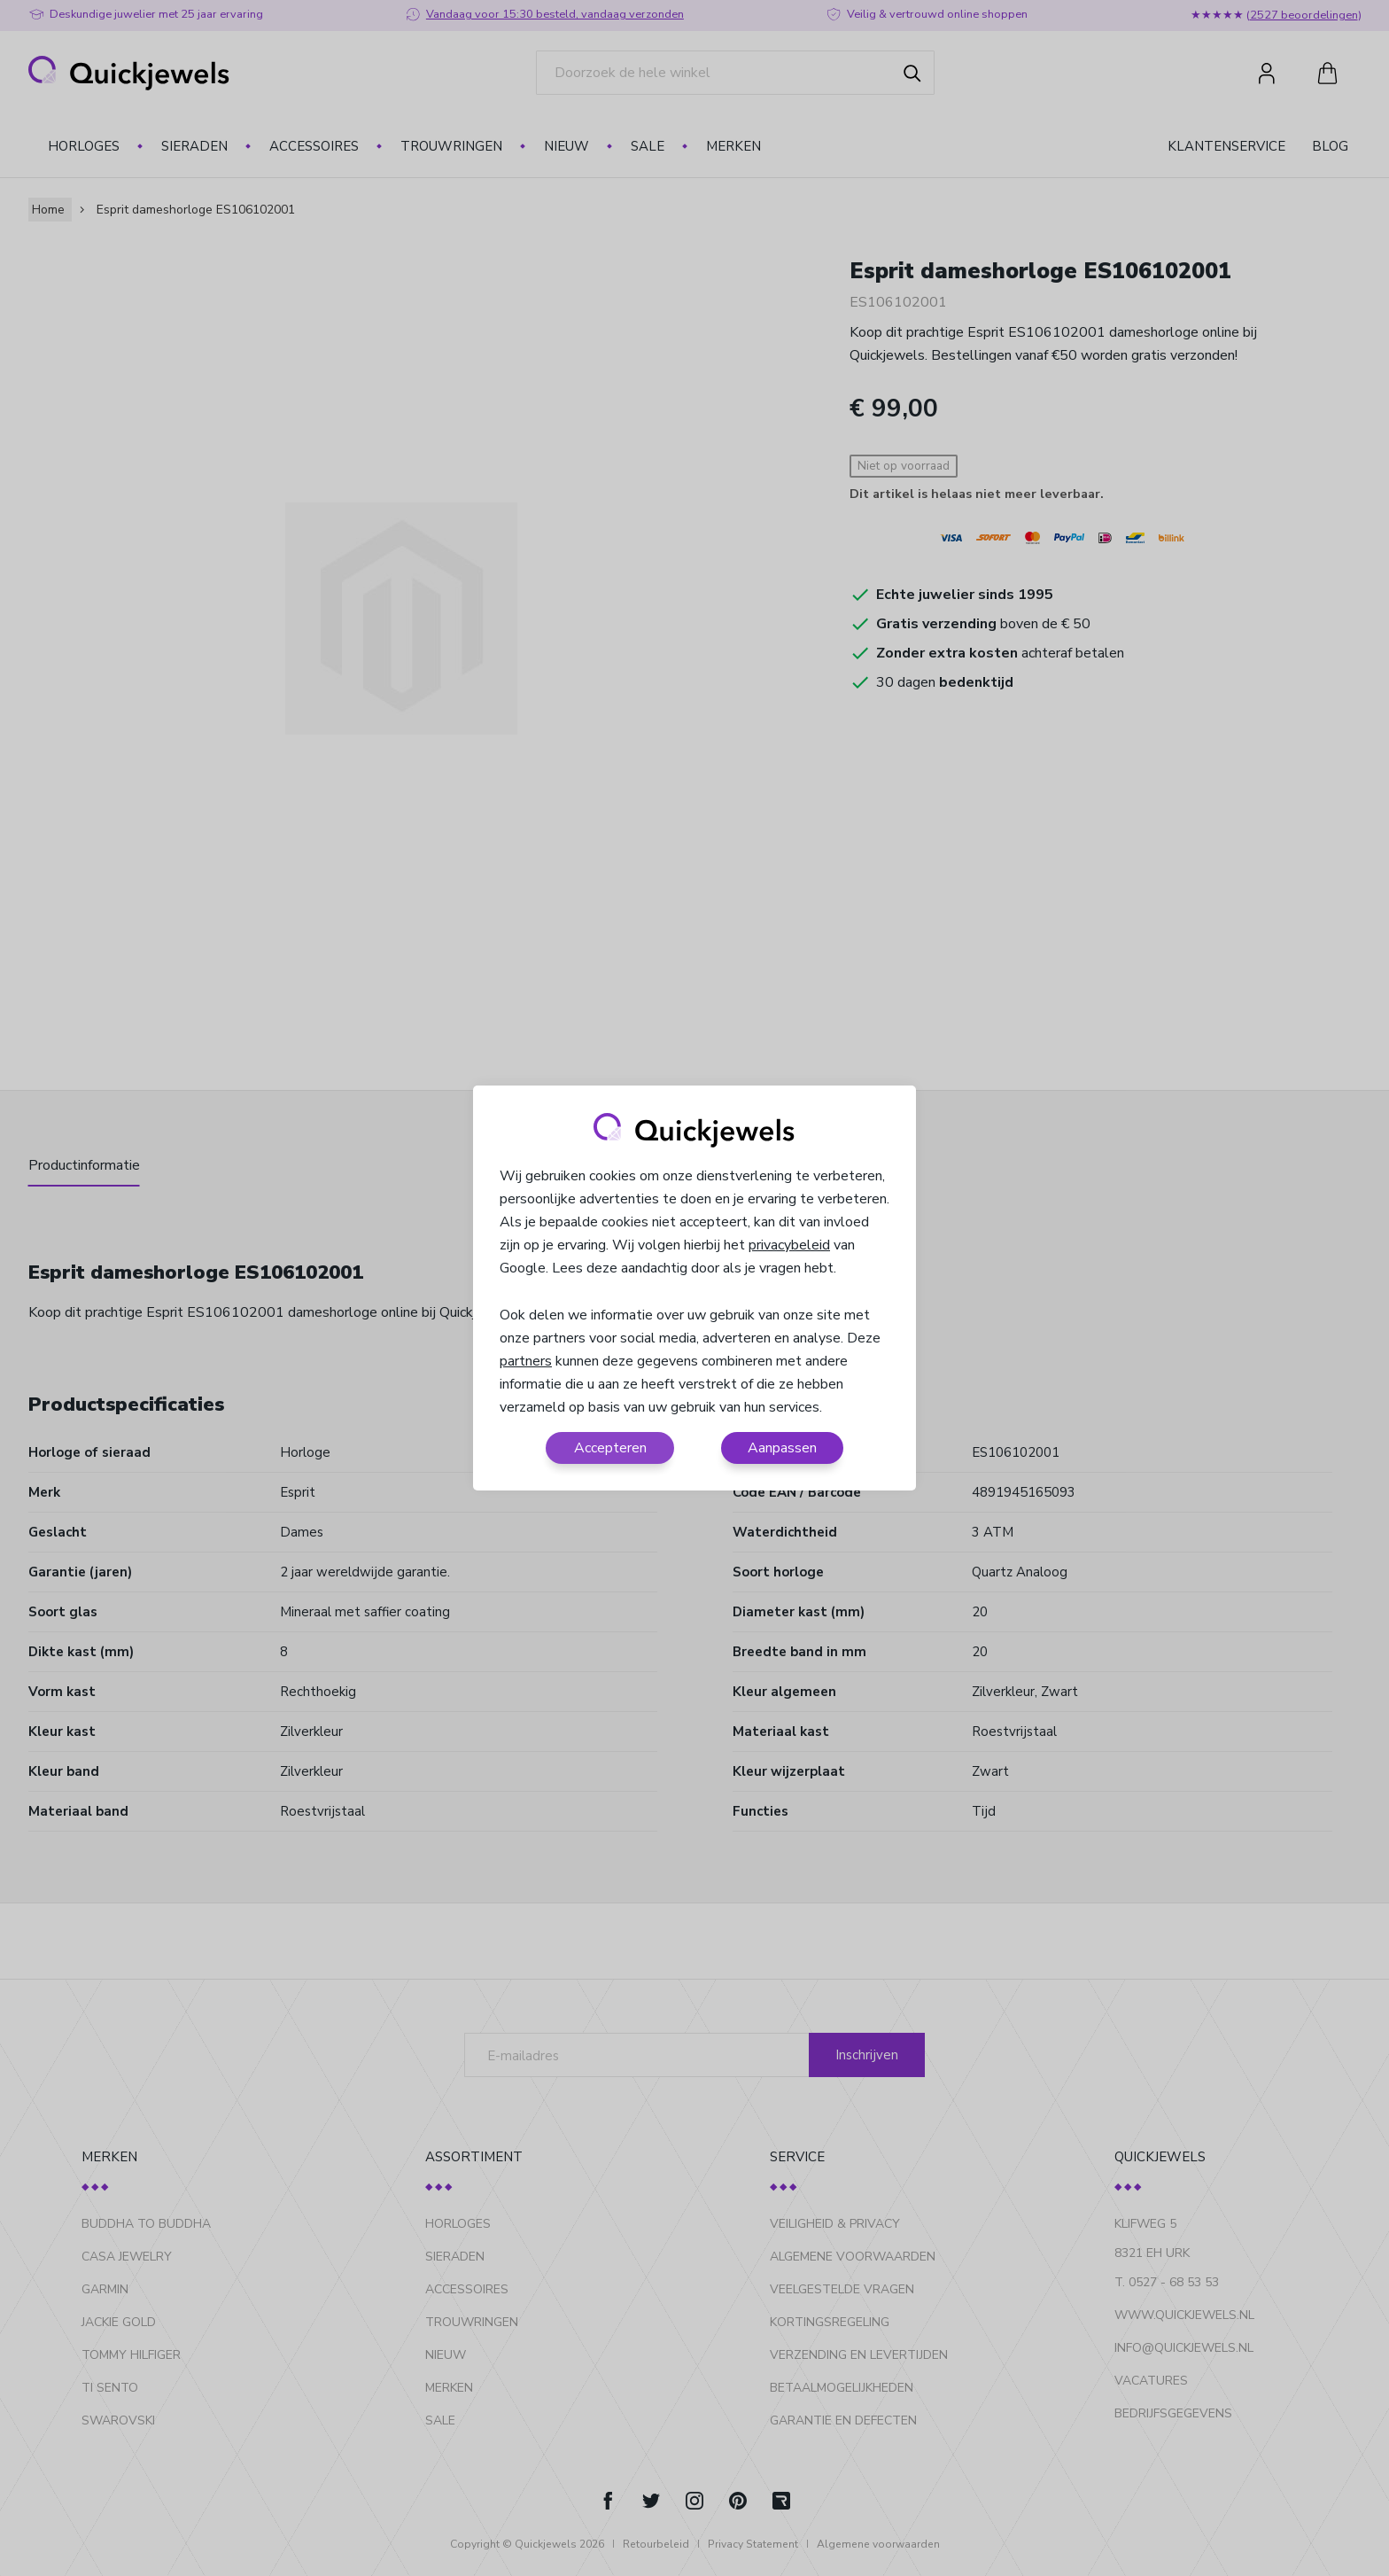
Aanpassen (782, 1448)
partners (526, 1361)
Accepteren (610, 1448)
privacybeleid (789, 1245)
